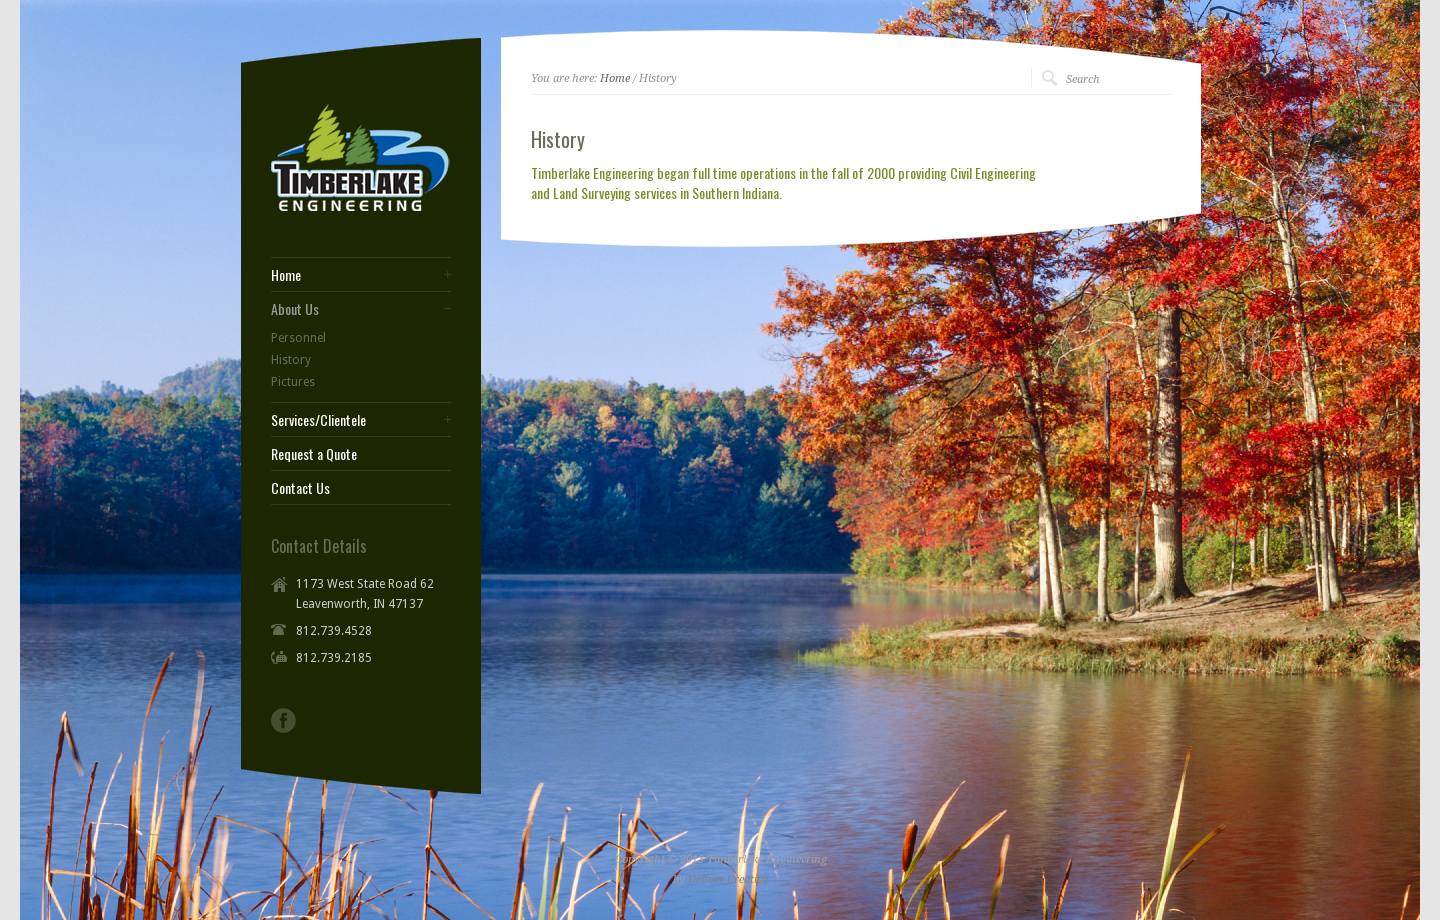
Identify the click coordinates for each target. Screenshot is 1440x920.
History (291, 360)
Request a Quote (314, 454)
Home (615, 78)
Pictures (293, 382)
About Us (295, 309)
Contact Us (300, 488)
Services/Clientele (318, 420)
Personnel (298, 338)
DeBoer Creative (728, 879)
